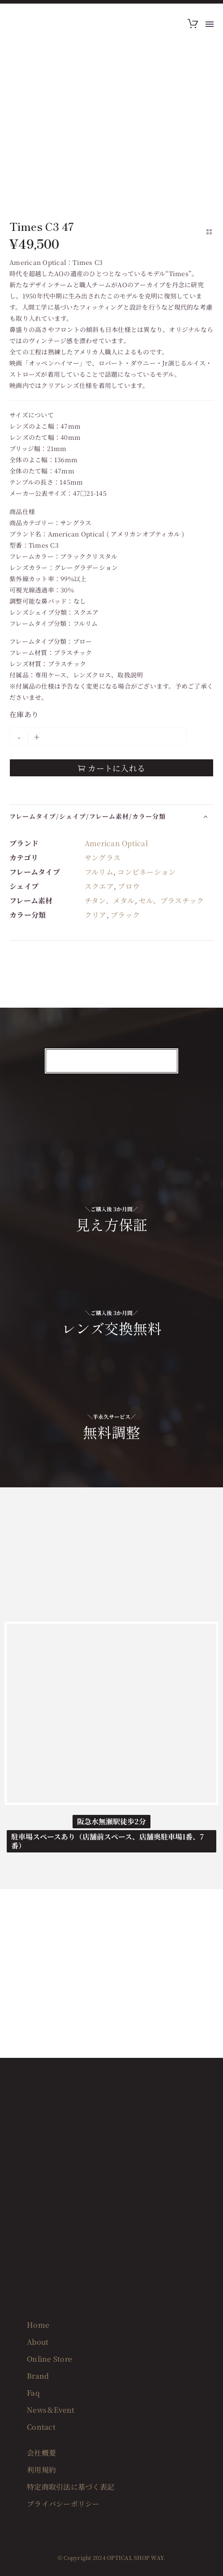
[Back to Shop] (209, 231)
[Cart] (193, 24)
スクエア (99, 886)
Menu (210, 24)
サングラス (102, 857)
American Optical (116, 843)
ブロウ (129, 886)
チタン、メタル (110, 900)
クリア (96, 915)
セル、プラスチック (171, 900)
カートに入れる (111, 767)
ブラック (125, 915)
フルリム (99, 872)
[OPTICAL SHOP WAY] (111, 1713)
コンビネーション (146, 872)
